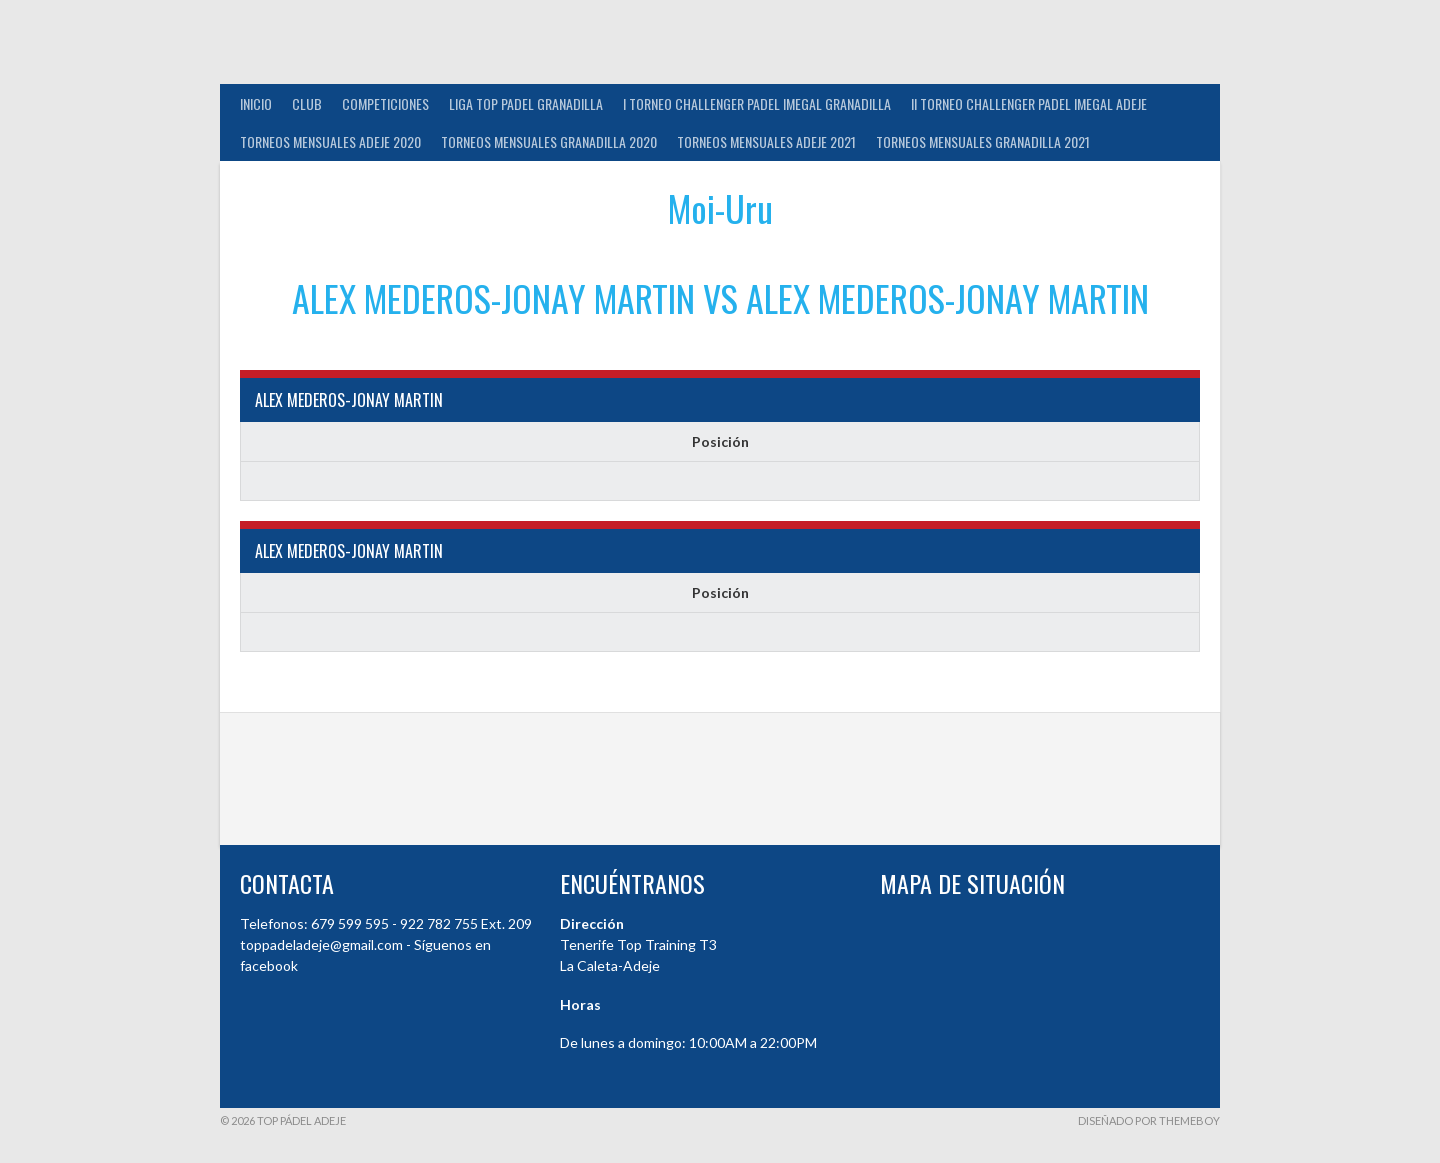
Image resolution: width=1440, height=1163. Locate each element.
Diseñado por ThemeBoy (1149, 1120)
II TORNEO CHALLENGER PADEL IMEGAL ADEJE (1029, 103)
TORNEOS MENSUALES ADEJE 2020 (330, 141)
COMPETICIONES (385, 103)
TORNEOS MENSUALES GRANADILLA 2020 (549, 141)
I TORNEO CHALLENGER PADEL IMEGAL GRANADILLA (757, 103)
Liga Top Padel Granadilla (526, 103)
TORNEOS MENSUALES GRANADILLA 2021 (983, 141)
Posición (720, 441)
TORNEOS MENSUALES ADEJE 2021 (766, 141)
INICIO (256, 103)
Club (307, 103)
